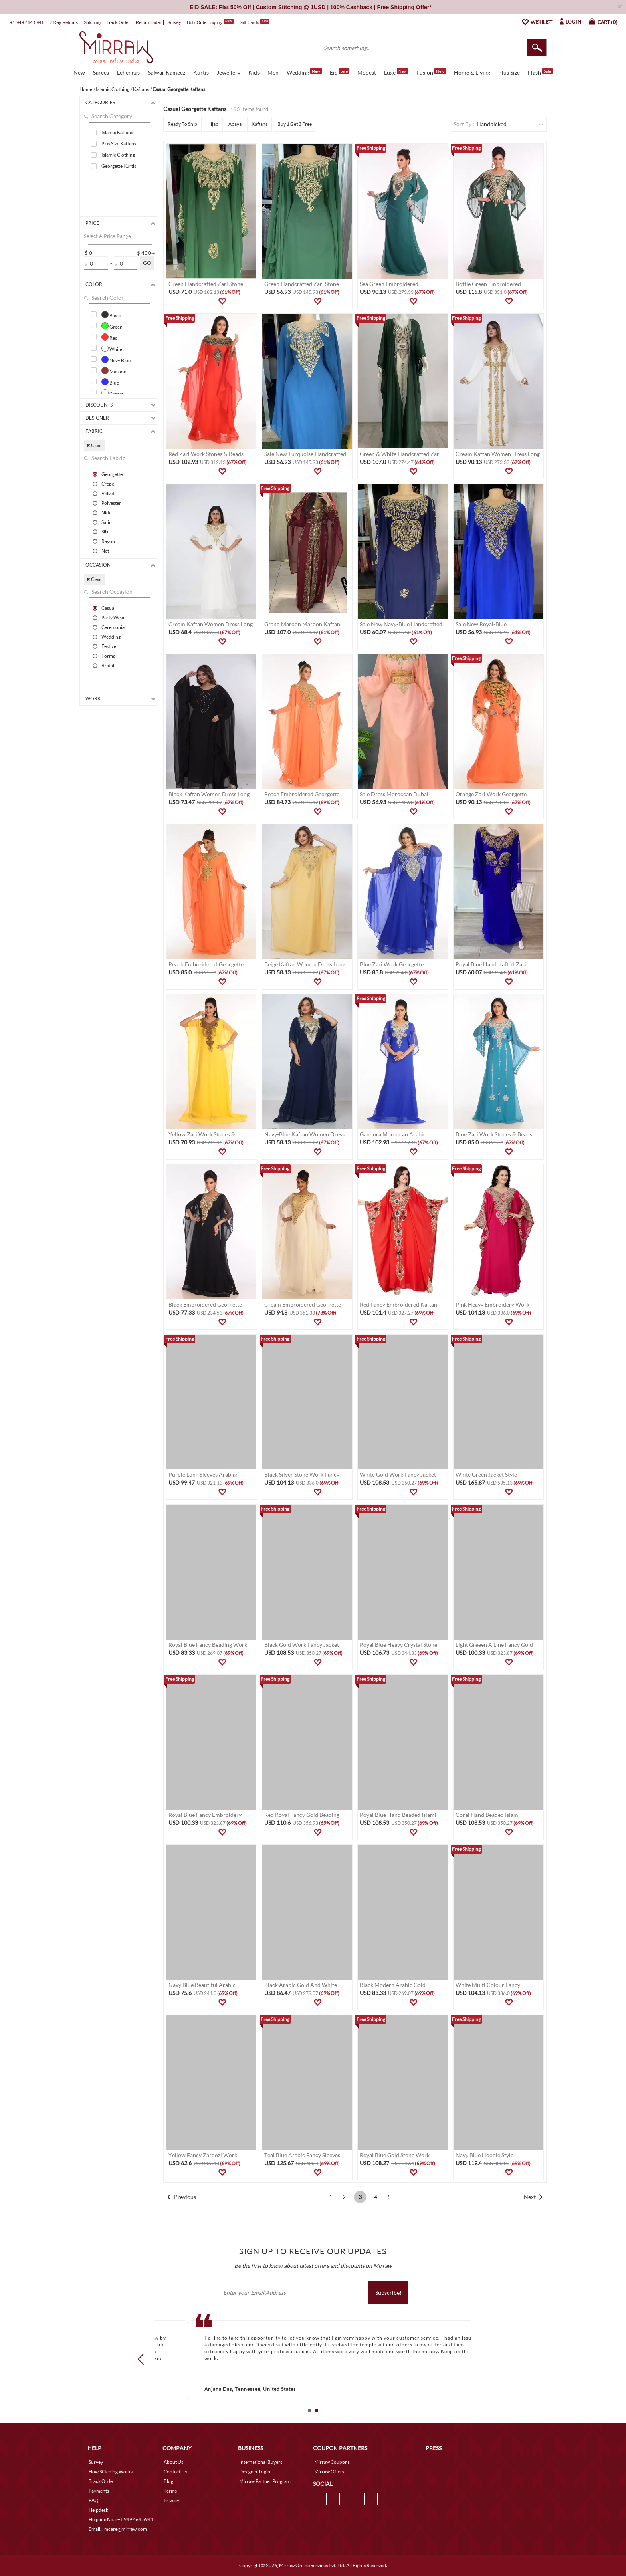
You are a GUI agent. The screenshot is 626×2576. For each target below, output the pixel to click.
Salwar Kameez (166, 72)
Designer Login (254, 2472)
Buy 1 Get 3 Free (294, 124)
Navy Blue (116, 359)
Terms (170, 2491)
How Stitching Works (111, 2472)
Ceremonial (113, 627)
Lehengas (128, 72)
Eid (339, 72)
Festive (108, 646)
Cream (112, 393)
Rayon (108, 541)
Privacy (171, 2500)
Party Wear (113, 617)
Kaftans (259, 124)
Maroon (114, 370)
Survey (174, 22)
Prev (143, 2358)
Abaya (235, 124)
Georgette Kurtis (118, 166)
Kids (254, 72)
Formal (109, 655)
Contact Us (175, 2472)
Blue (110, 381)
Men (273, 72)
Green (112, 325)
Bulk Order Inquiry (204, 22)
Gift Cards (254, 22)
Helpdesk (98, 2510)
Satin (106, 522)
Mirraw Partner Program (265, 2481)
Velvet (108, 493)
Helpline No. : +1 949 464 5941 (121, 2519)
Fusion (431, 72)
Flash (540, 72)
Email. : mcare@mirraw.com (118, 2529)
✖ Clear (94, 445)
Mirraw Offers (329, 2472)
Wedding (304, 72)
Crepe (107, 483)
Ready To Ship (182, 124)
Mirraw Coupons (332, 2462)
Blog (168, 2481)
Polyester (111, 503)
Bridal (107, 665)
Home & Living (472, 72)
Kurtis (201, 72)
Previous (185, 2196)
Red (109, 337)
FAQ (94, 2500)
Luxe (396, 72)
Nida (106, 512)
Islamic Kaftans (117, 132)
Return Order (148, 22)
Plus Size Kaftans (118, 144)
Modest (366, 72)
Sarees (101, 72)
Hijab (212, 124)
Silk (105, 531)
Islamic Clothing (118, 155)
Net (105, 550)
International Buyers (260, 2462)
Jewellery (228, 72)
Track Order (118, 22)
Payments (99, 2491)
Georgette (112, 474)
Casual (108, 608)
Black (111, 314)
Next (530, 2196)
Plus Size (509, 72)
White (111, 348)
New (79, 72)
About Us (173, 2462)
